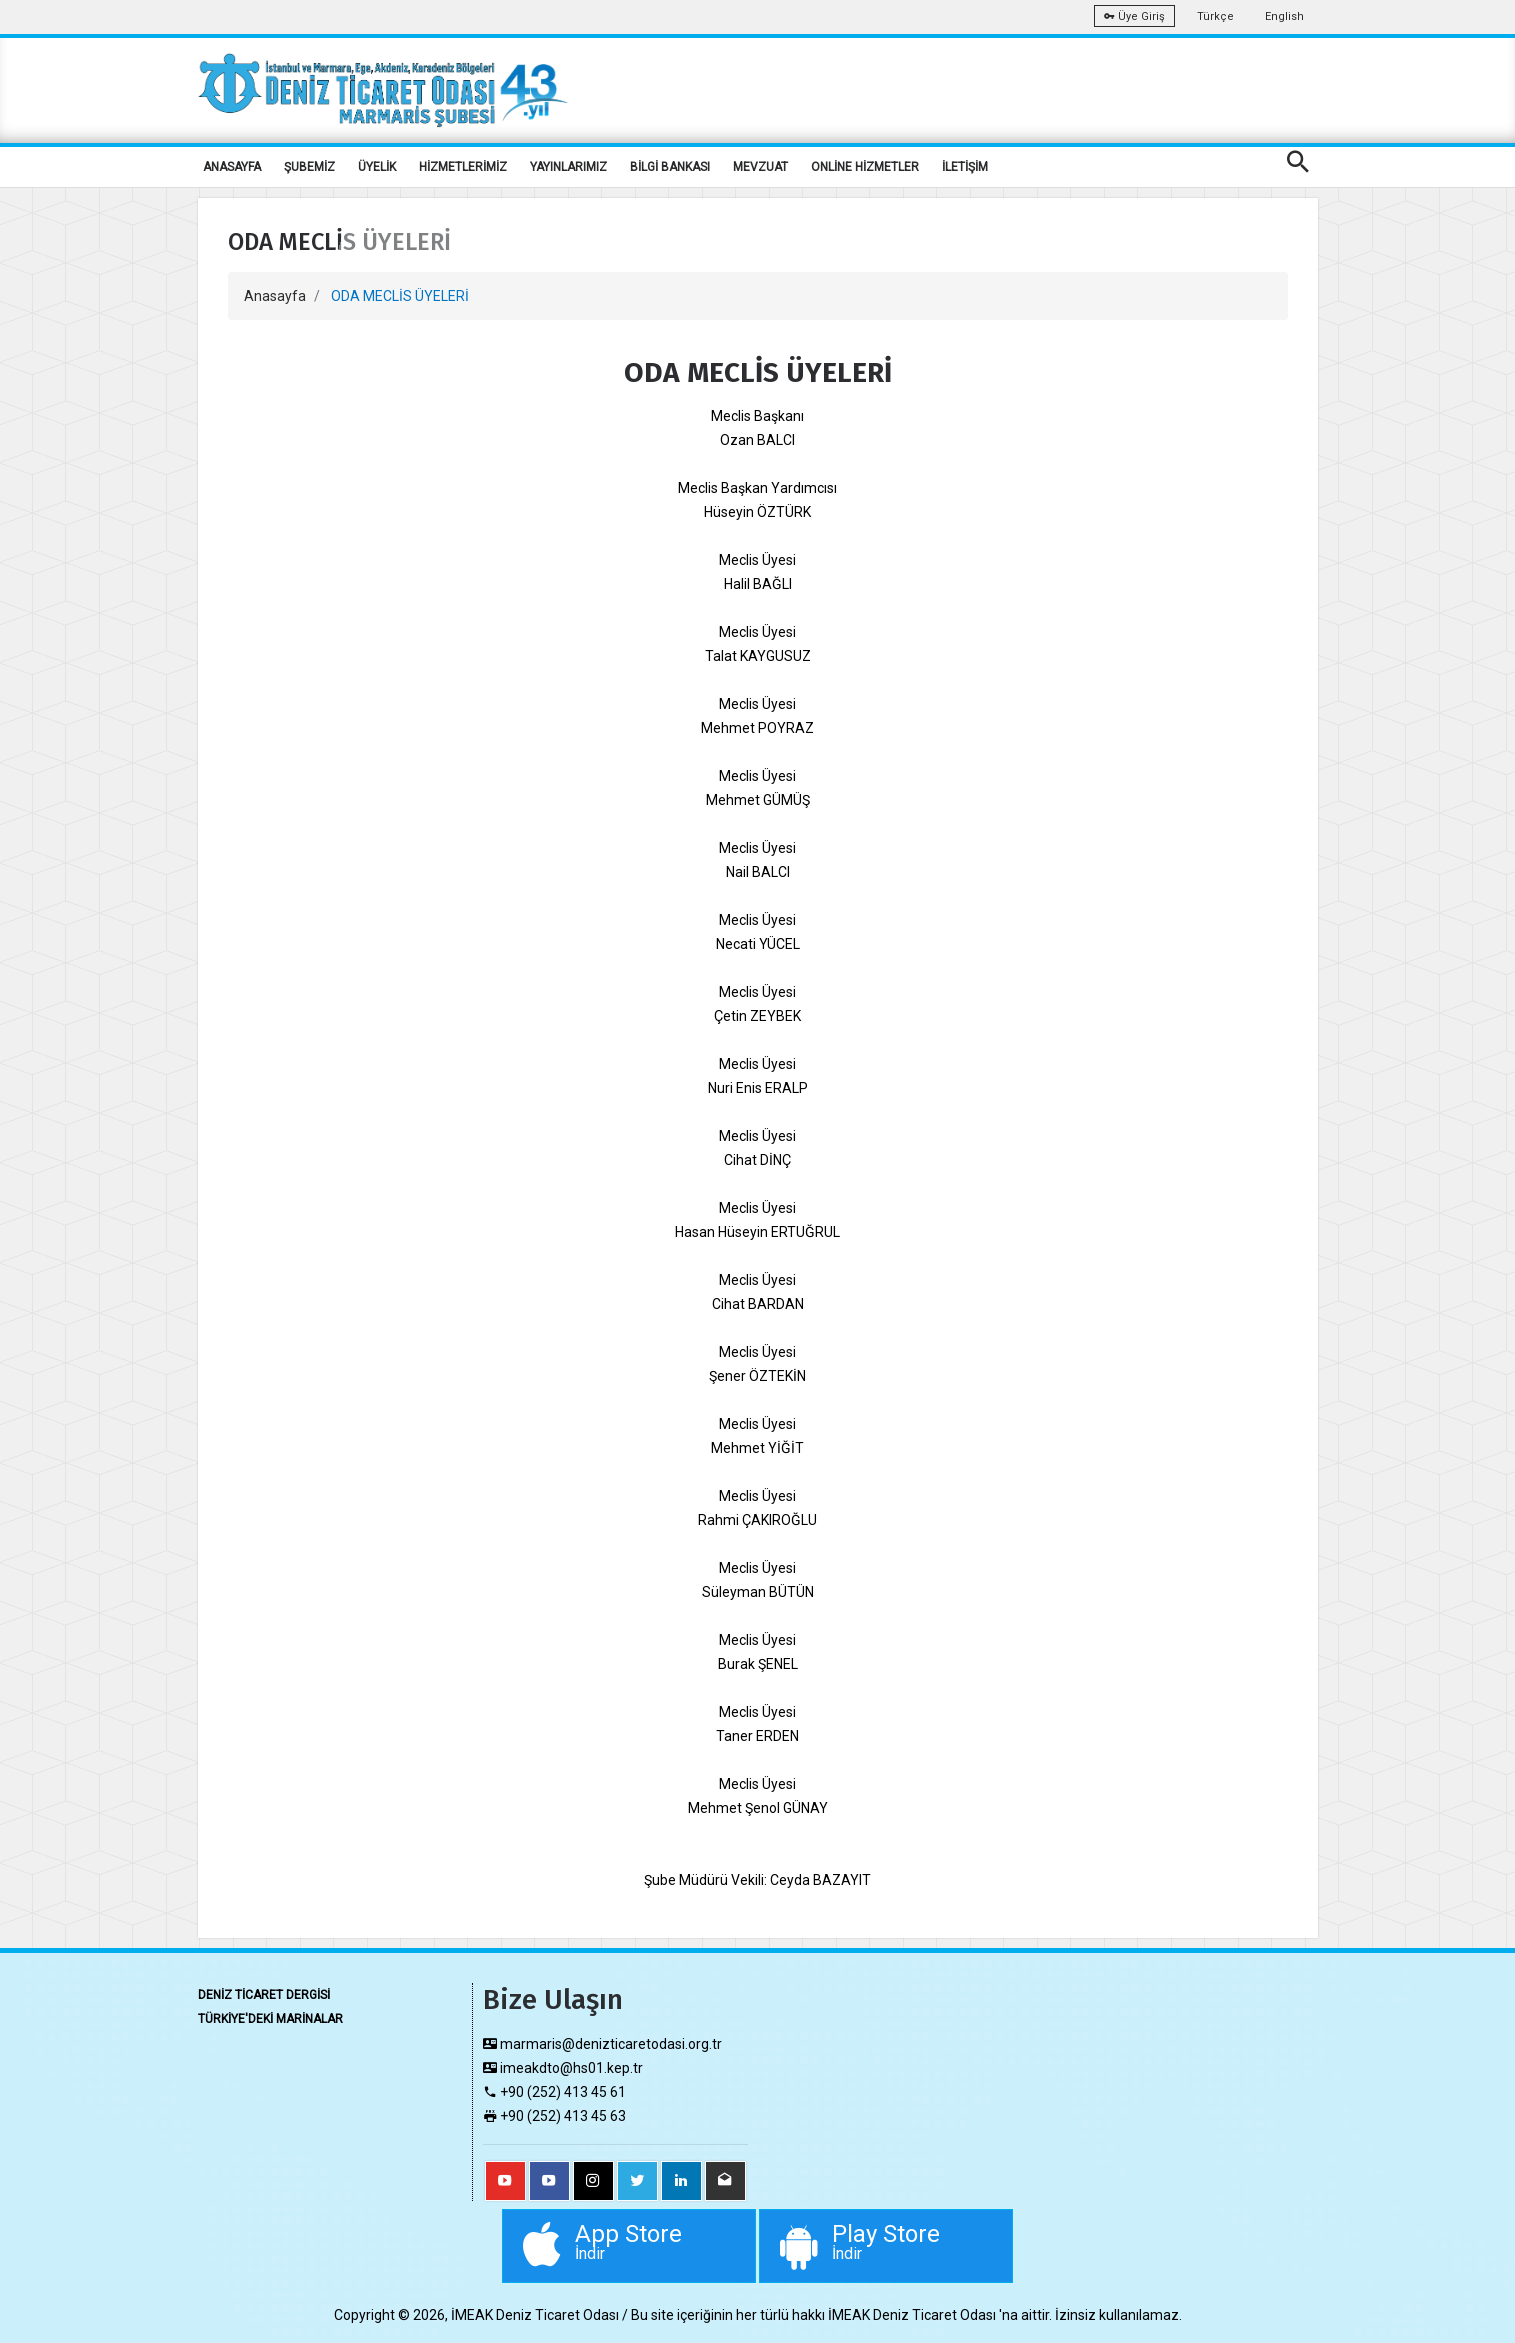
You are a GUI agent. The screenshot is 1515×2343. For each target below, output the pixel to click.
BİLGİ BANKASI (670, 167)
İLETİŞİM (965, 167)
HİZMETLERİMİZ (463, 167)
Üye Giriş (1134, 16)
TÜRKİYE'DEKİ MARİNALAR (270, 2019)
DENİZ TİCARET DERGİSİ (264, 1995)
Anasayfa (275, 296)
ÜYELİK (377, 167)
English (1284, 16)
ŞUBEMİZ (309, 167)
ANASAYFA (232, 167)
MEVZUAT (760, 167)
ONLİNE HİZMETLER (865, 167)
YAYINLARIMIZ (568, 167)
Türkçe (1215, 16)
